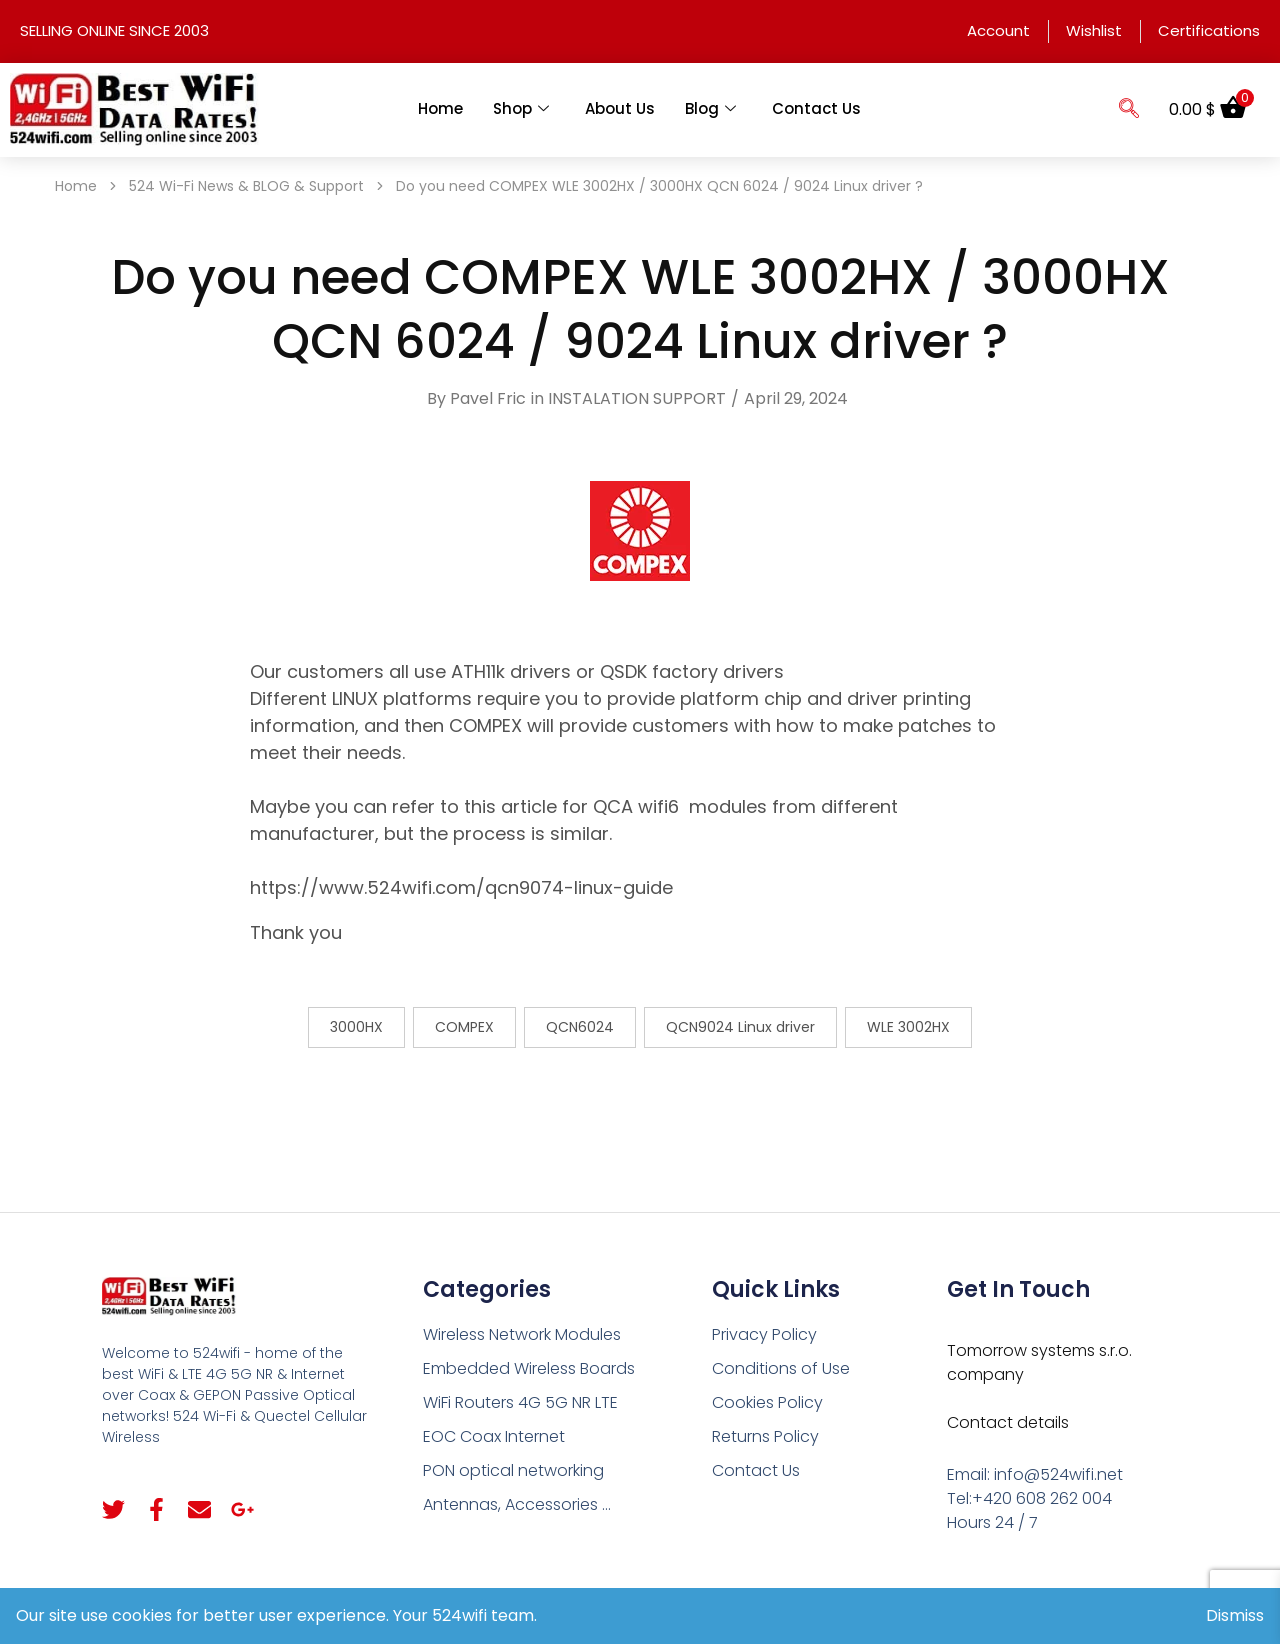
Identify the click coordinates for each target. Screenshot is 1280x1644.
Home (440, 108)
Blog (710, 108)
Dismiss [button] (1235, 1615)
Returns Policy (765, 1436)
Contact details (1008, 1422)
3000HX (356, 1027)
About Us (620, 108)
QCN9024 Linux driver (740, 1027)
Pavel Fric (488, 398)
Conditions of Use (781, 1368)
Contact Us (816, 108)
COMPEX (464, 1027)
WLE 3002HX (908, 1027)
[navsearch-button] (1129, 110)
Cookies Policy (767, 1402)
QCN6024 (580, 1027)
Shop (521, 108)
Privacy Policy (764, 1334)
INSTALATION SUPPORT (637, 398)
